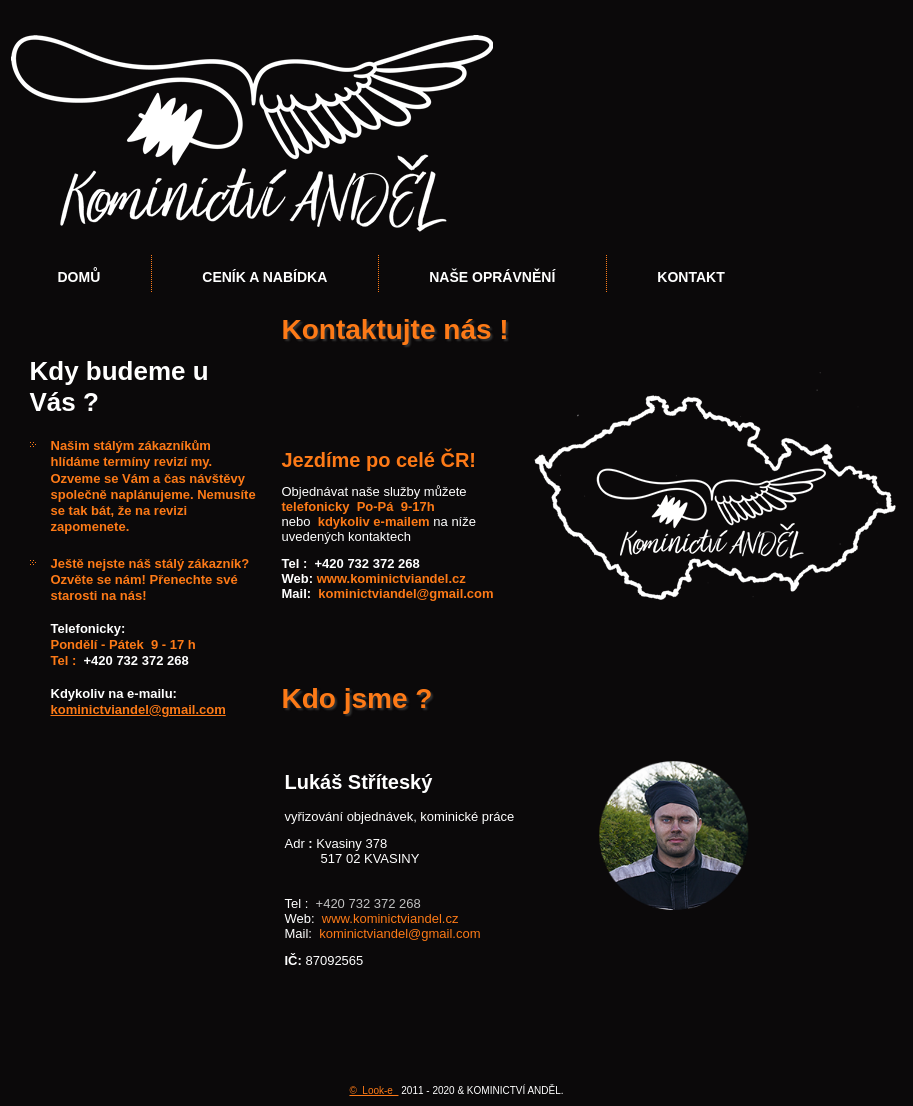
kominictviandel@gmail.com (138, 709)
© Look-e (373, 1090)
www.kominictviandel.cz (391, 578)
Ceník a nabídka (264, 277)
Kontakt (690, 277)
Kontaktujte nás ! (395, 329)
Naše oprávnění (492, 277)
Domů (79, 277)
